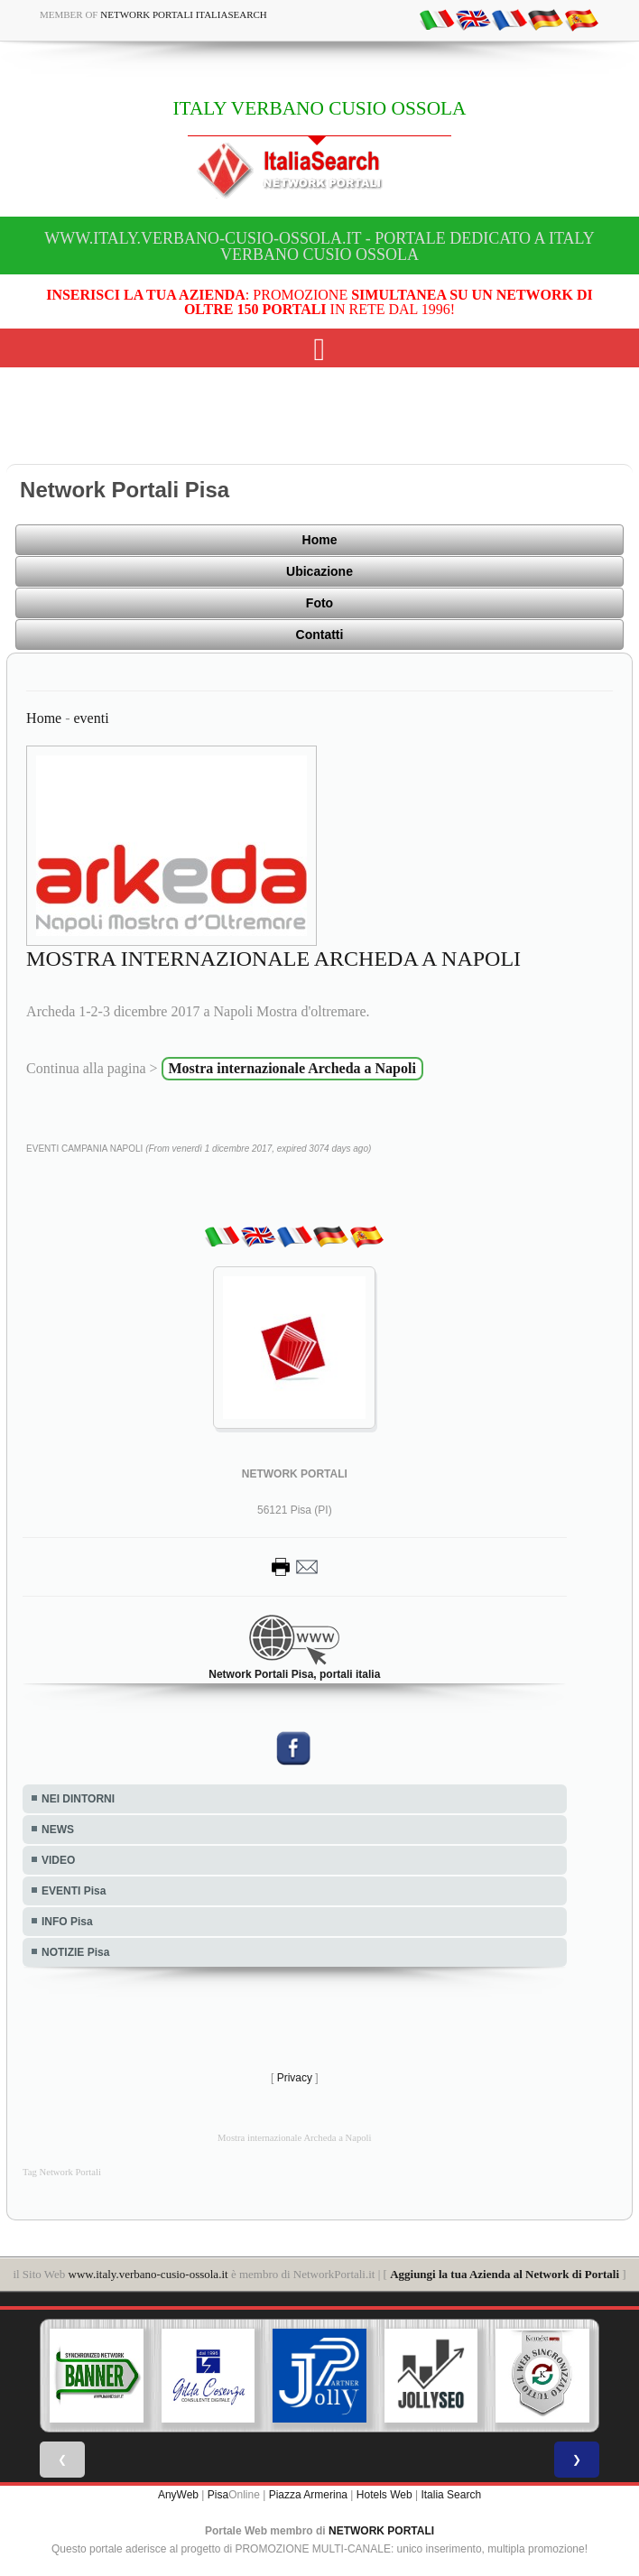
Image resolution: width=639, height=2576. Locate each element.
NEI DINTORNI (78, 1799)
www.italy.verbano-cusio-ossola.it (148, 2274)
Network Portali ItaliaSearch (183, 14)
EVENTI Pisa (74, 1891)
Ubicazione (319, 571)
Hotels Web (384, 2494)
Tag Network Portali (62, 2172)
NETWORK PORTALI (381, 2531)
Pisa (218, 2494)
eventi (91, 718)
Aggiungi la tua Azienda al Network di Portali (504, 2274)
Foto (319, 603)
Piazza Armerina (308, 2494)
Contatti (320, 634)
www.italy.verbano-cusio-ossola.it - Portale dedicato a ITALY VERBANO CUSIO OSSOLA (319, 246)
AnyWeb (178, 2494)
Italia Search (451, 2494)
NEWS (58, 1829)
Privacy (294, 2077)
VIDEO (58, 1860)
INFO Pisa (67, 1921)
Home (320, 540)
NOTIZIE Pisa (75, 1952)
